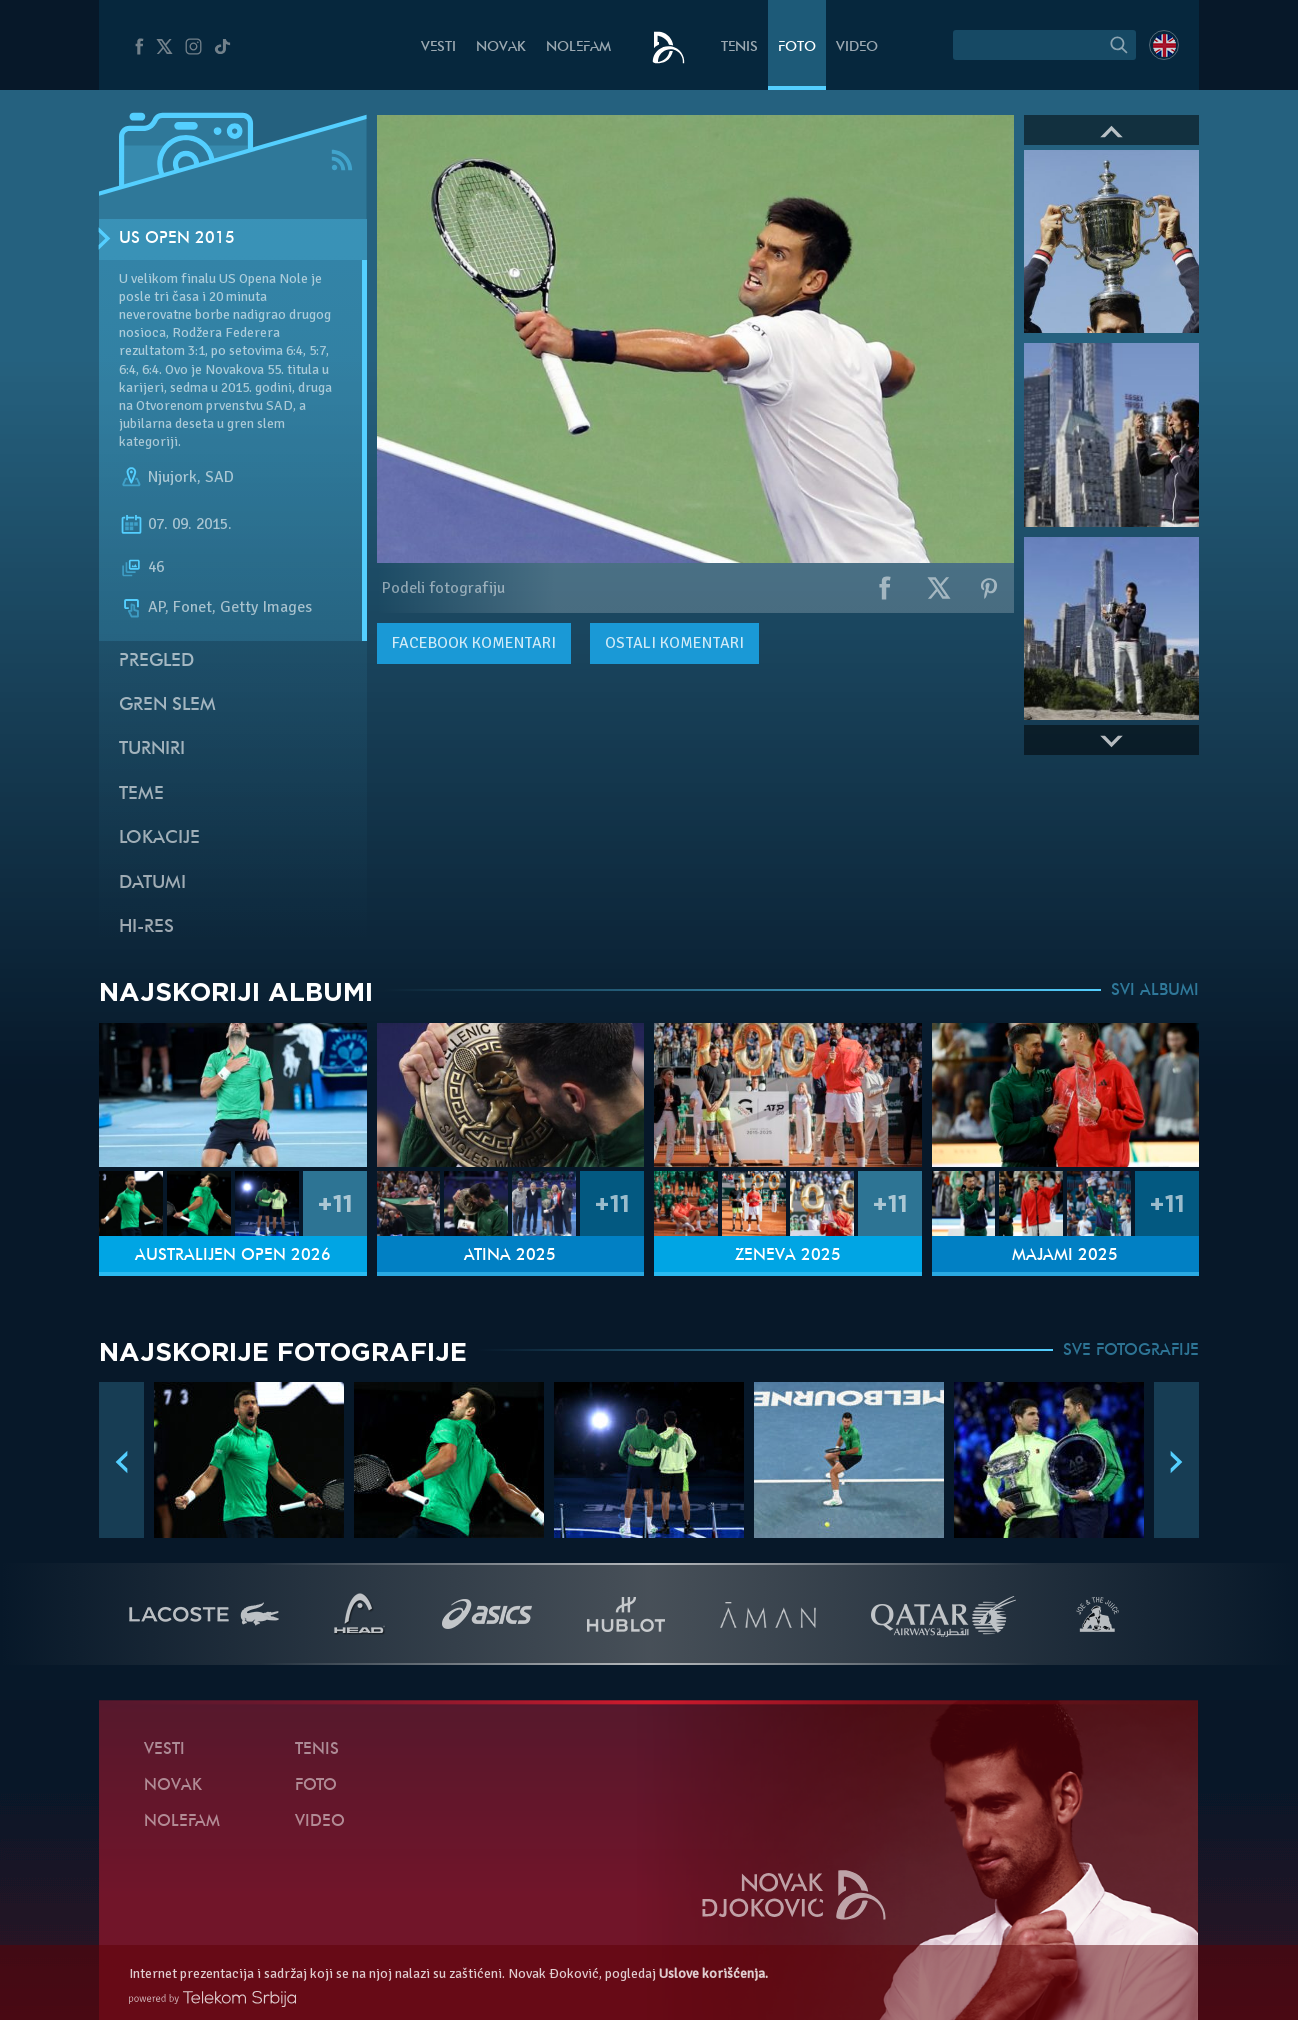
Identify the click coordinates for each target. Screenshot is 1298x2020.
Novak (501, 47)
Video (857, 47)
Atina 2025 (510, 1256)
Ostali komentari (674, 643)
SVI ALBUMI (1155, 991)
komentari (474, 643)
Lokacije (159, 838)
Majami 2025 (1065, 1256)
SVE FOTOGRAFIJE (1131, 1351)
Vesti (438, 47)
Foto (797, 47)
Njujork (172, 477)
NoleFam (578, 47)
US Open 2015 (177, 239)
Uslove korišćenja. (713, 1973)
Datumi (152, 883)
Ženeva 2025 (788, 1256)
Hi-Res (146, 927)
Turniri (152, 749)
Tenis (739, 47)
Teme (141, 794)
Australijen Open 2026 (233, 1256)
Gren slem (167, 705)
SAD (219, 477)
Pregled (156, 661)
